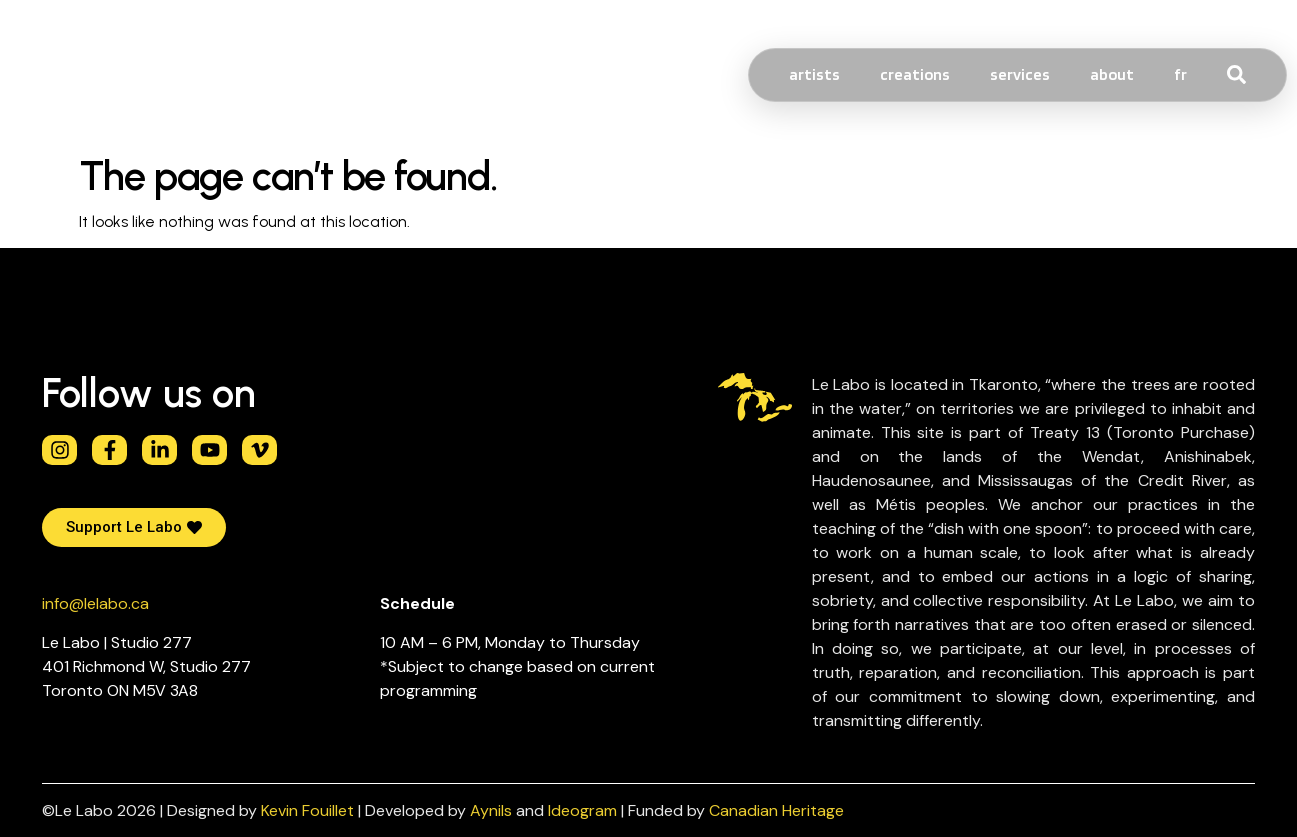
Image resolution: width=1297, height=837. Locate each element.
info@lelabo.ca (95, 603)
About (1112, 74)
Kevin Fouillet (307, 810)
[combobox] (1274, 75)
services (1020, 74)
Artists (814, 74)
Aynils (491, 810)
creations (915, 74)
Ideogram (582, 810)
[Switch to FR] (1180, 75)
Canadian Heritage (776, 810)
